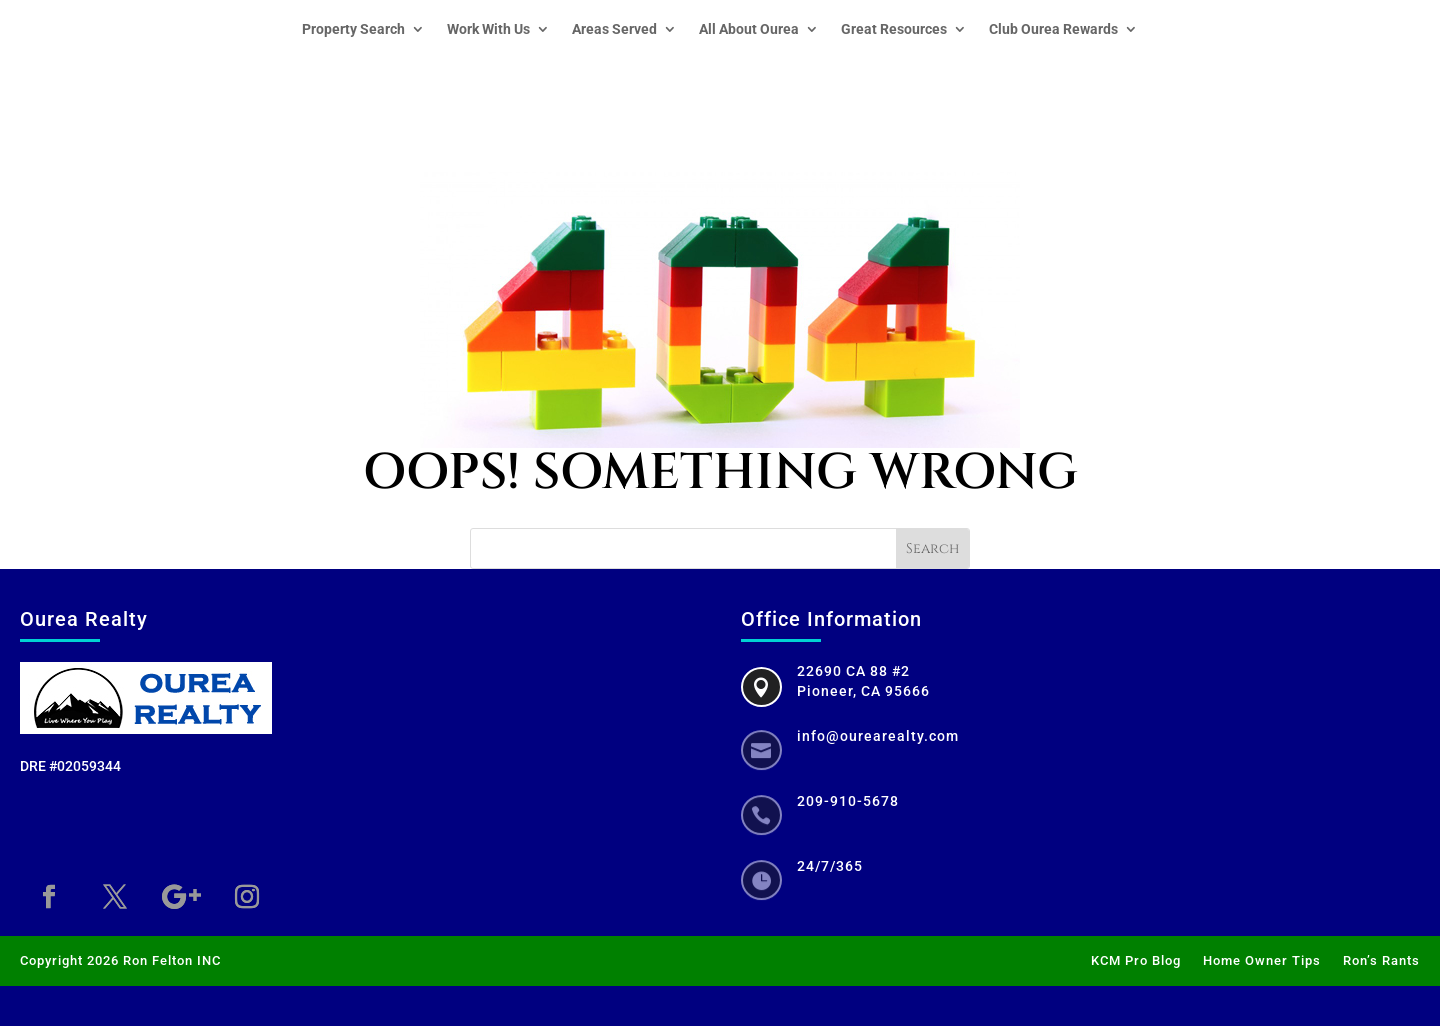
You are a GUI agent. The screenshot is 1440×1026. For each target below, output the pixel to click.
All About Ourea (749, 29)
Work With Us (488, 29)
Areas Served (614, 29)
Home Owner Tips (1262, 961)
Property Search (353, 29)
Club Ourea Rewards (1053, 29)
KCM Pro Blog (1136, 961)
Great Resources (894, 29)
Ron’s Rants (1381, 961)
